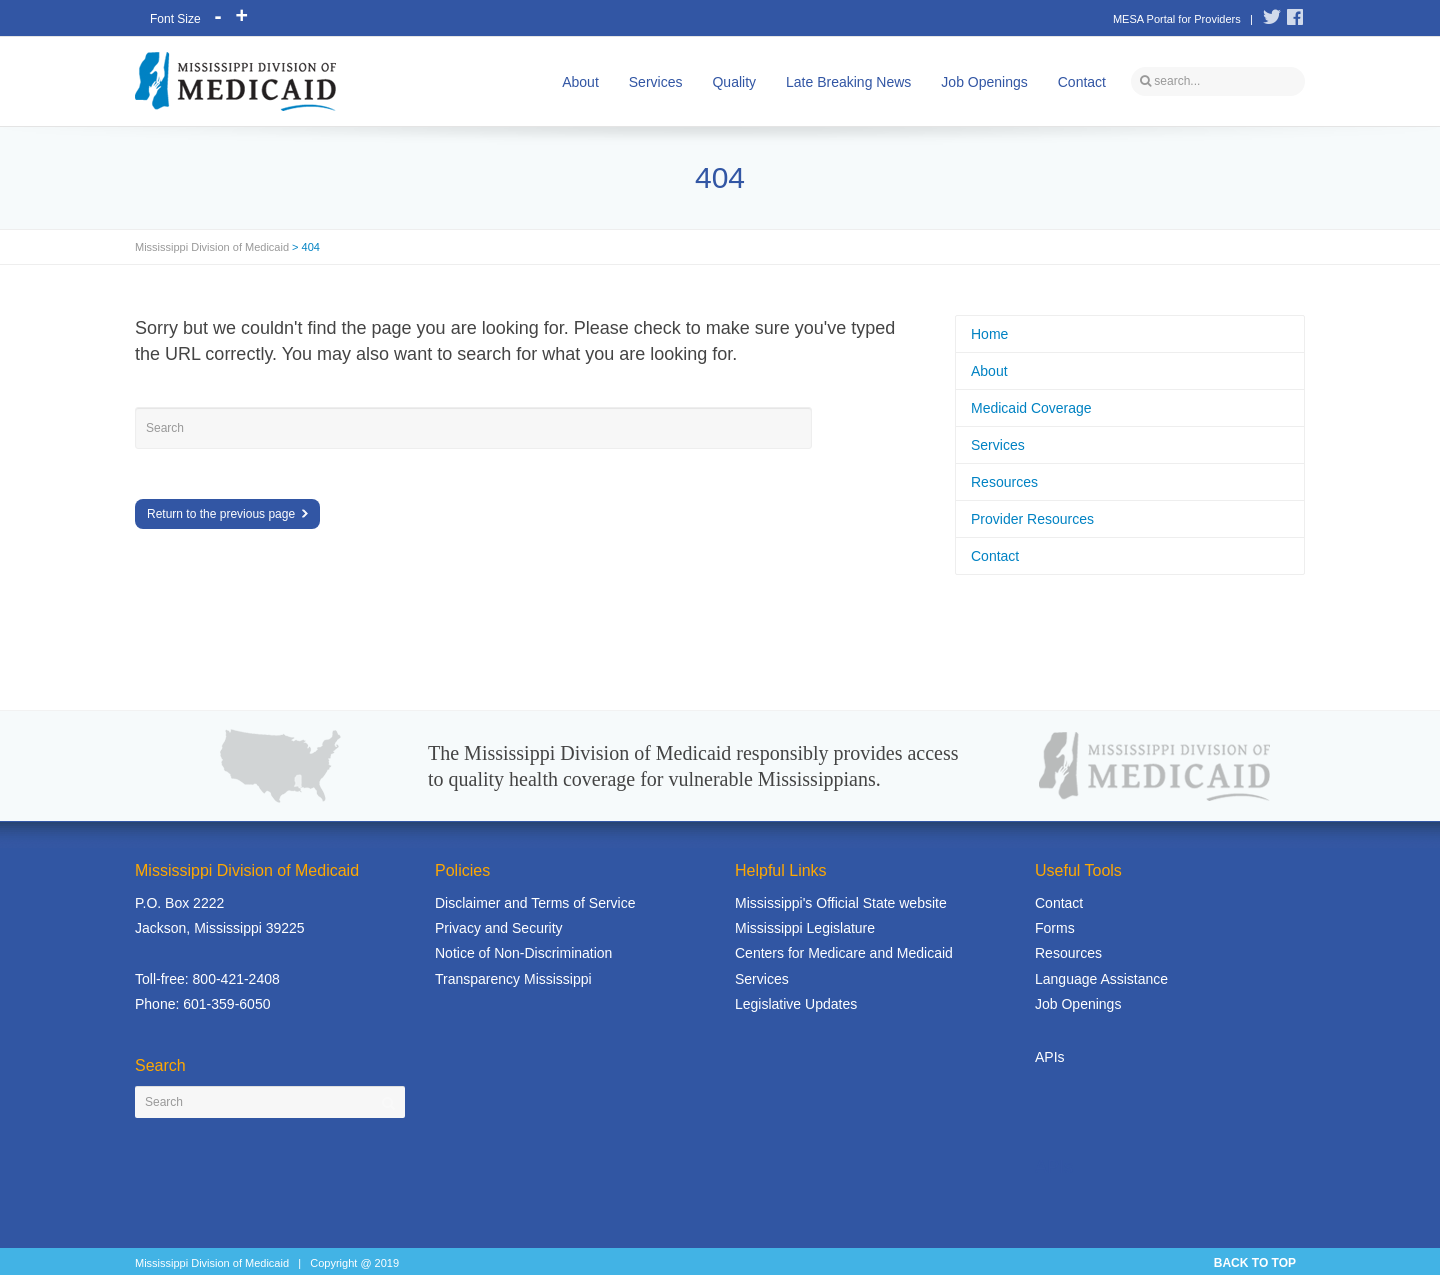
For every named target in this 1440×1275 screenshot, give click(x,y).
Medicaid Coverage (1031, 408)
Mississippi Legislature (805, 928)
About (580, 82)
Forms (1055, 928)
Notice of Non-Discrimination (523, 953)
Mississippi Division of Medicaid (212, 247)
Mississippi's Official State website (841, 903)
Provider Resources (1032, 519)
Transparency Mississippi (513, 979)
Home (989, 334)
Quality (734, 82)
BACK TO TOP (1255, 1263)
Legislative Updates (796, 1004)
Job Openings (984, 82)
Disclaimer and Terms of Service (535, 903)
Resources (1004, 482)
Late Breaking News (848, 82)
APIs (1050, 1057)
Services (656, 82)
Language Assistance (1101, 979)
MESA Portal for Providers (1177, 19)
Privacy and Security (499, 928)
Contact (1082, 82)
